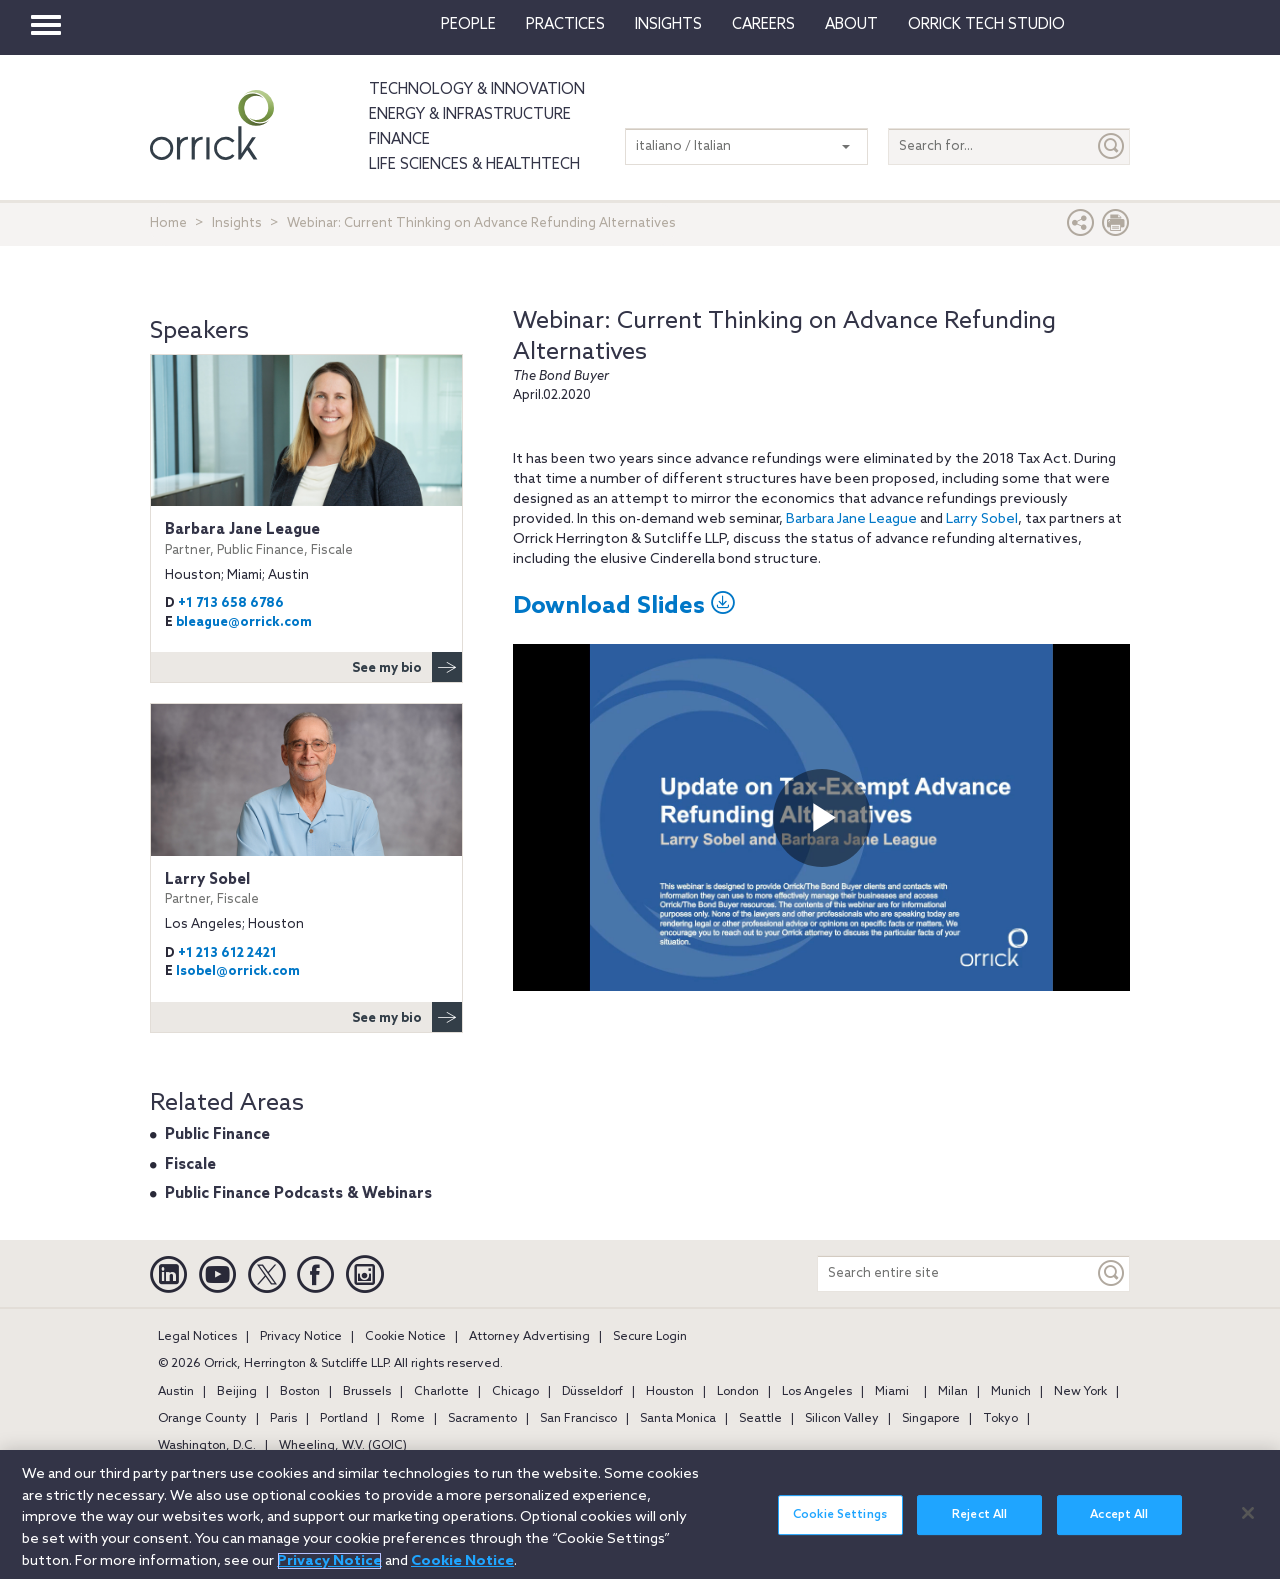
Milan (953, 1392)
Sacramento (482, 1419)
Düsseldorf (592, 1392)
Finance (399, 140)
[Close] (1248, 1513)
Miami (892, 1392)
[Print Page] (1116, 227)
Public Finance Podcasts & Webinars (298, 1194)
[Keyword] (1112, 1273)
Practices (565, 25)
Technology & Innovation (477, 90)
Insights (237, 223)
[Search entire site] (956, 1273)
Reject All (979, 1515)
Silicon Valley (842, 1419)
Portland (344, 1419)
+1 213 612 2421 (227, 953)
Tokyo (1000, 1419)
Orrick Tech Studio (986, 25)
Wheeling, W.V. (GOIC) (343, 1446)
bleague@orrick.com (244, 622)
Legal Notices (197, 1337)
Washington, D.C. (207, 1446)
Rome (408, 1419)
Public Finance (217, 1135)
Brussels (367, 1392)
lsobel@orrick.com (238, 971)
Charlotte (441, 1392)
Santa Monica (678, 1419)
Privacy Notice (301, 1337)
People (468, 25)
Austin (176, 1392)
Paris (283, 1419)
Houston (670, 1392)
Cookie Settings (840, 1515)
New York (1080, 1392)
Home (168, 223)
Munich (1011, 1392)
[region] (640, 1514)
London (738, 1392)
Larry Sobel (982, 519)
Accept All (1119, 1515)
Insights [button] (668, 25)
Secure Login (650, 1337)
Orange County (202, 1419)
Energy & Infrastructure (470, 115)
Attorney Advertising (529, 1337)
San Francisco (578, 1419)
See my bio (407, 667)
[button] (1081, 227)
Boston (300, 1392)
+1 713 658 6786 (231, 603)
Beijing (237, 1392)
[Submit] (1112, 146)
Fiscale (190, 1165)
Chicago (515, 1392)
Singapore (931, 1419)
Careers (763, 25)
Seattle (760, 1419)
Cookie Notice (405, 1337)
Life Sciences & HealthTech (474, 165)
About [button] (851, 25)
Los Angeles (817, 1392)
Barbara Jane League (851, 519)
